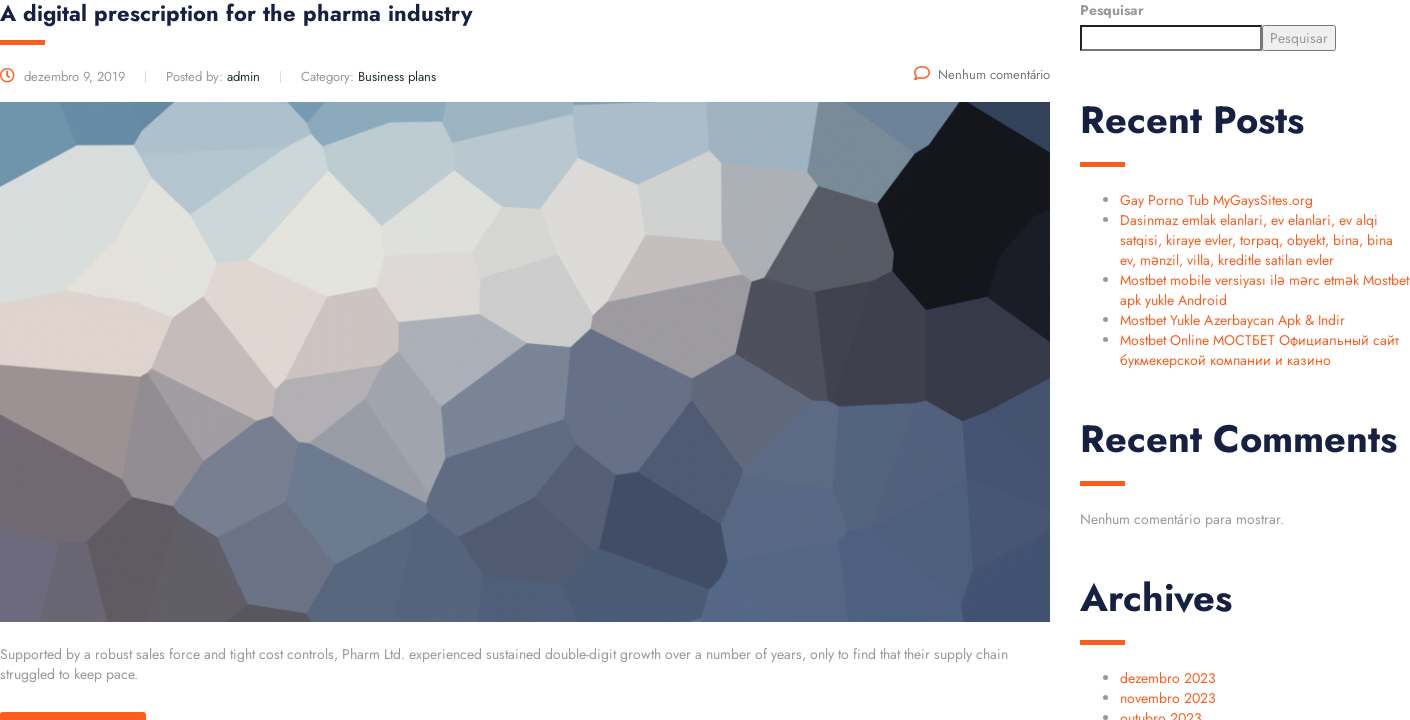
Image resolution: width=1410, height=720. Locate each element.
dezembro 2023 (1168, 678)
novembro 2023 (1168, 698)
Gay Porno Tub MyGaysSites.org (1216, 200)
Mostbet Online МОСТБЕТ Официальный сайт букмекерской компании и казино (1259, 350)
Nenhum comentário (982, 74)
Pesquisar (1112, 10)
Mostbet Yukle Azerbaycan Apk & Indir (1232, 320)
